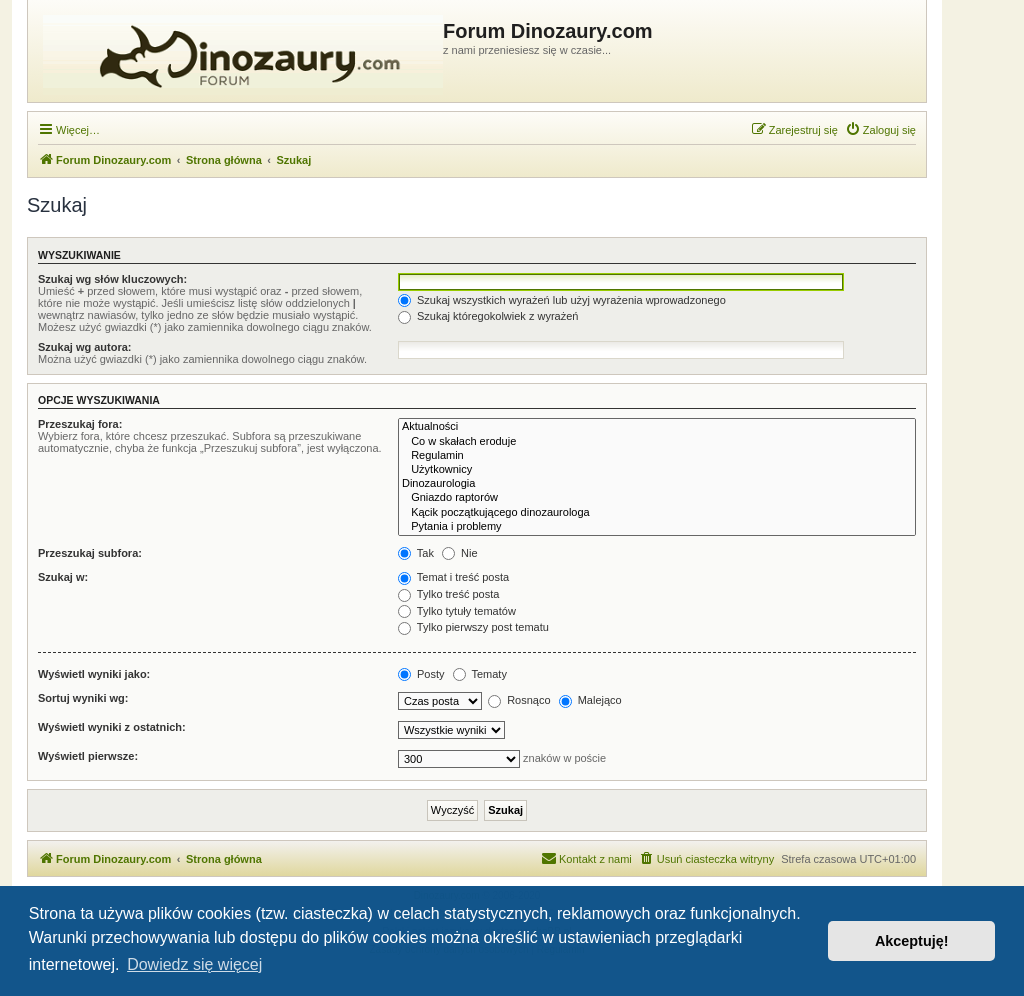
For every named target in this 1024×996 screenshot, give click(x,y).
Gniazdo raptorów (657, 498)
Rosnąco (519, 700)
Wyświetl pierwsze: (88, 756)
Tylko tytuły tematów (457, 611)
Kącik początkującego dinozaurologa (657, 513)
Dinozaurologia (657, 484)
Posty (421, 674)
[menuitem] (880, 130)
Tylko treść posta (448, 594)
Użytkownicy (657, 470)
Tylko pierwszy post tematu (473, 627)
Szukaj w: (63, 577)
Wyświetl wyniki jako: (94, 674)
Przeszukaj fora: (80, 424)
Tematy (480, 674)
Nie (460, 553)
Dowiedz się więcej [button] (194, 964)
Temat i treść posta (453, 577)
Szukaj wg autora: (85, 347)
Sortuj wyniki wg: (83, 698)
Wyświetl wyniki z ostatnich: (112, 727)
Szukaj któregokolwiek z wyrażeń (488, 316)
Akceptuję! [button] (912, 941)
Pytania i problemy (657, 527)
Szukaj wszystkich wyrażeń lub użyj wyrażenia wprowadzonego (562, 300)
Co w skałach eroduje (657, 442)
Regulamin (657, 456)
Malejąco (590, 700)
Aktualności (657, 427)
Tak (416, 553)
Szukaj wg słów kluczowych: (112, 279)
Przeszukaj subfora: (90, 553)
